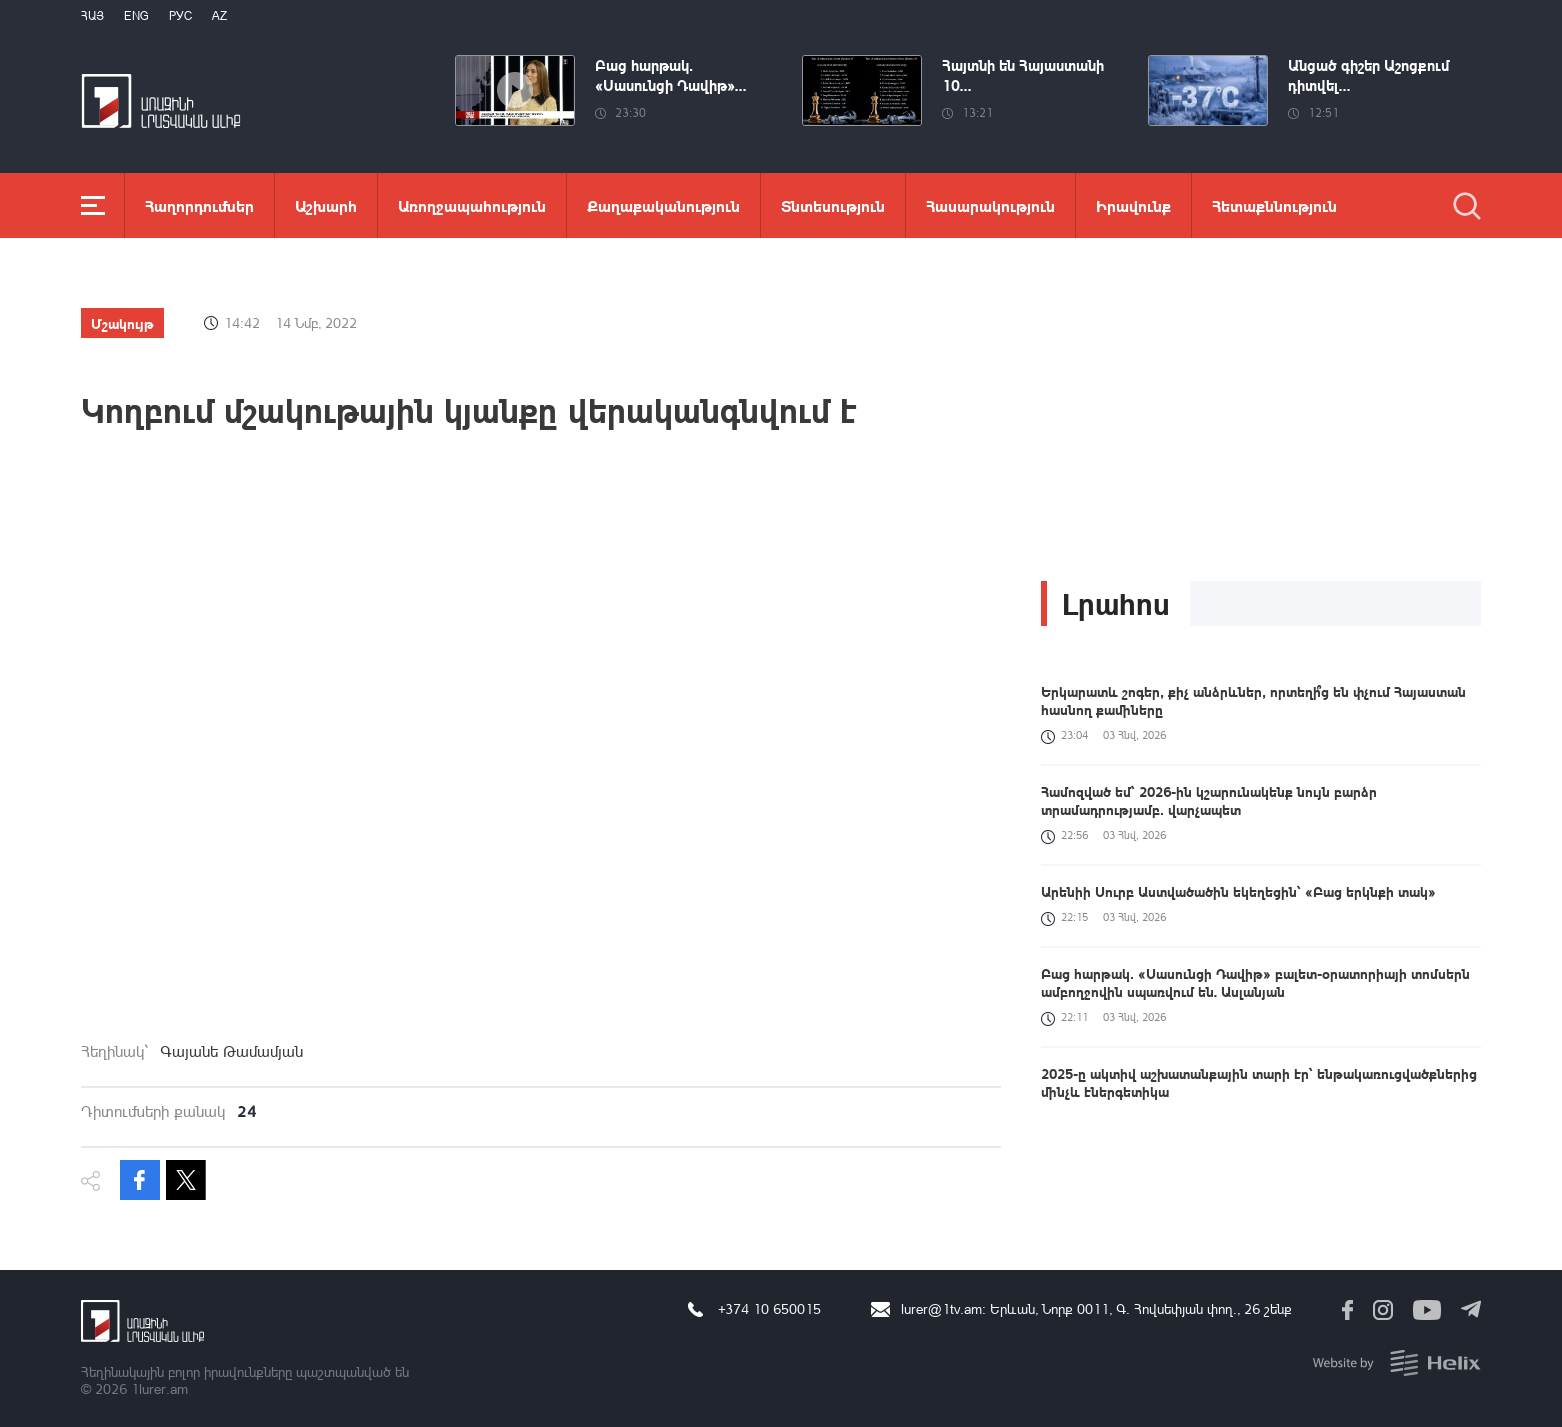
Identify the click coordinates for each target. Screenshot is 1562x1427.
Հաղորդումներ (199, 205)
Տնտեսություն (833, 205)
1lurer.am (159, 1388)
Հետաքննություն (1274, 205)
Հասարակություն (990, 205)
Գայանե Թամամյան (231, 1051)
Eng (136, 15)
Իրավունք (1133, 205)
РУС (180, 15)
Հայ (92, 15)
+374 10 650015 (769, 1308)
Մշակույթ (122, 323)
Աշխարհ (326, 205)
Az (219, 15)
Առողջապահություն (472, 205)
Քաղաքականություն (663, 205)
